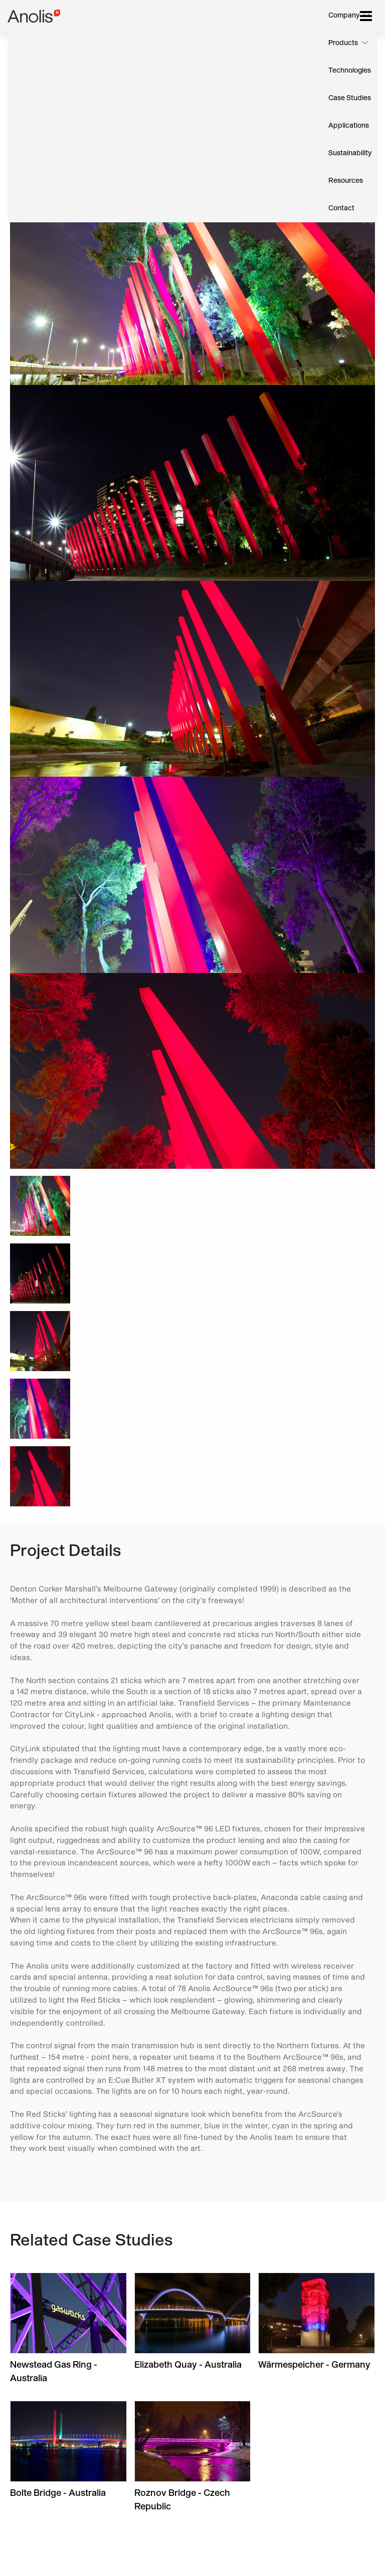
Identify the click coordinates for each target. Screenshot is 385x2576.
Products (343, 43)
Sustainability (349, 153)
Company (343, 15)
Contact (341, 208)
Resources (345, 180)
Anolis (34, 16)
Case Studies (349, 98)
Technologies (349, 70)
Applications (348, 125)
